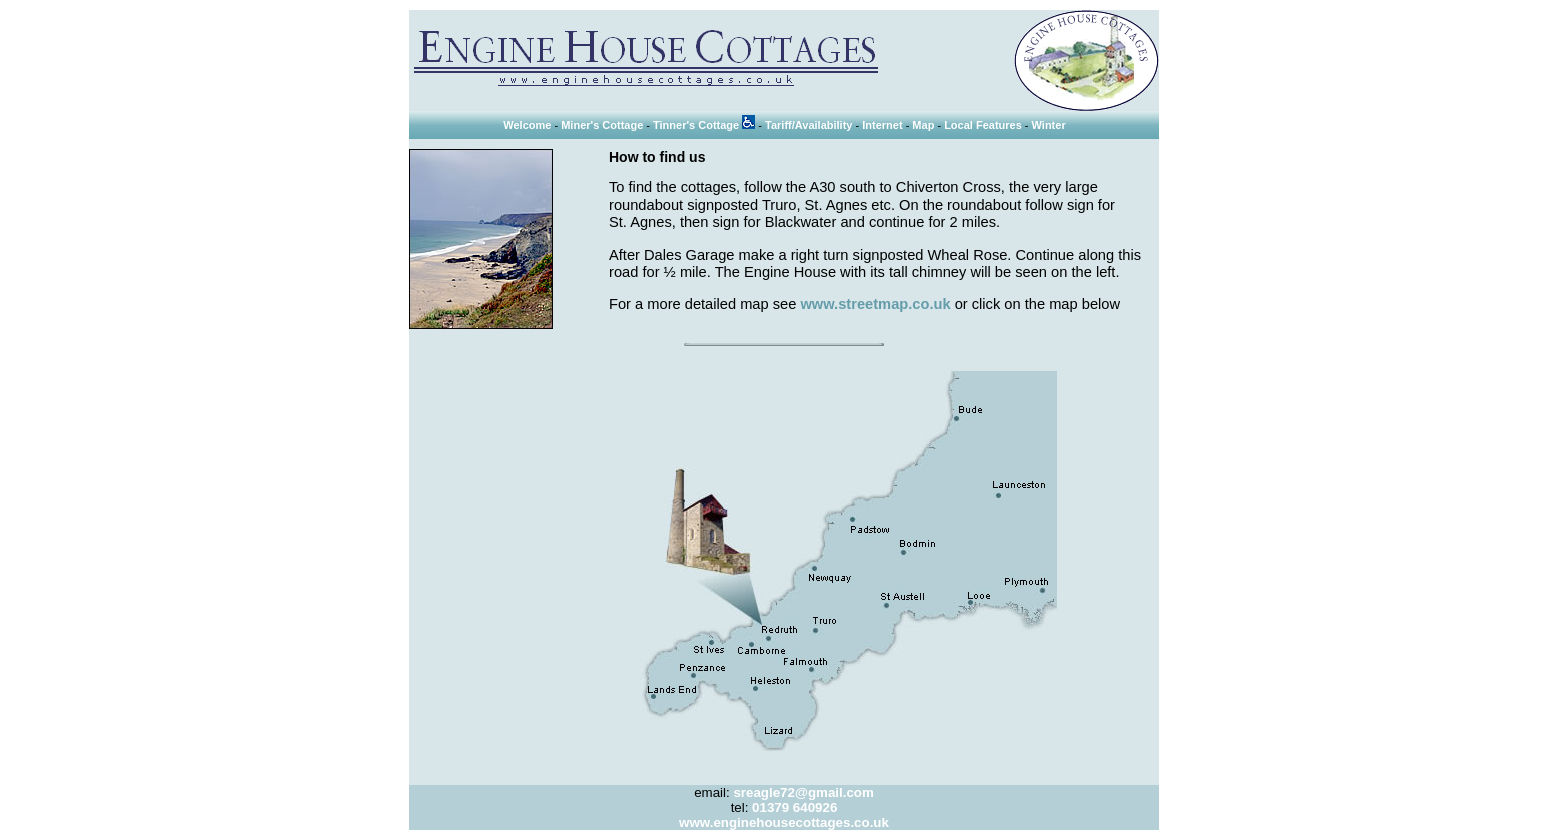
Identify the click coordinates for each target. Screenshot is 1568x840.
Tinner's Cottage (704, 125)
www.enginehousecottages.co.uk (784, 822)
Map (923, 125)
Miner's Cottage (602, 125)
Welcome (527, 125)
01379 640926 (794, 807)
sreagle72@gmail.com (803, 792)
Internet (882, 125)
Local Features (983, 125)
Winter (1049, 125)
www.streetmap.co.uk (875, 304)
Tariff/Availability (808, 125)
